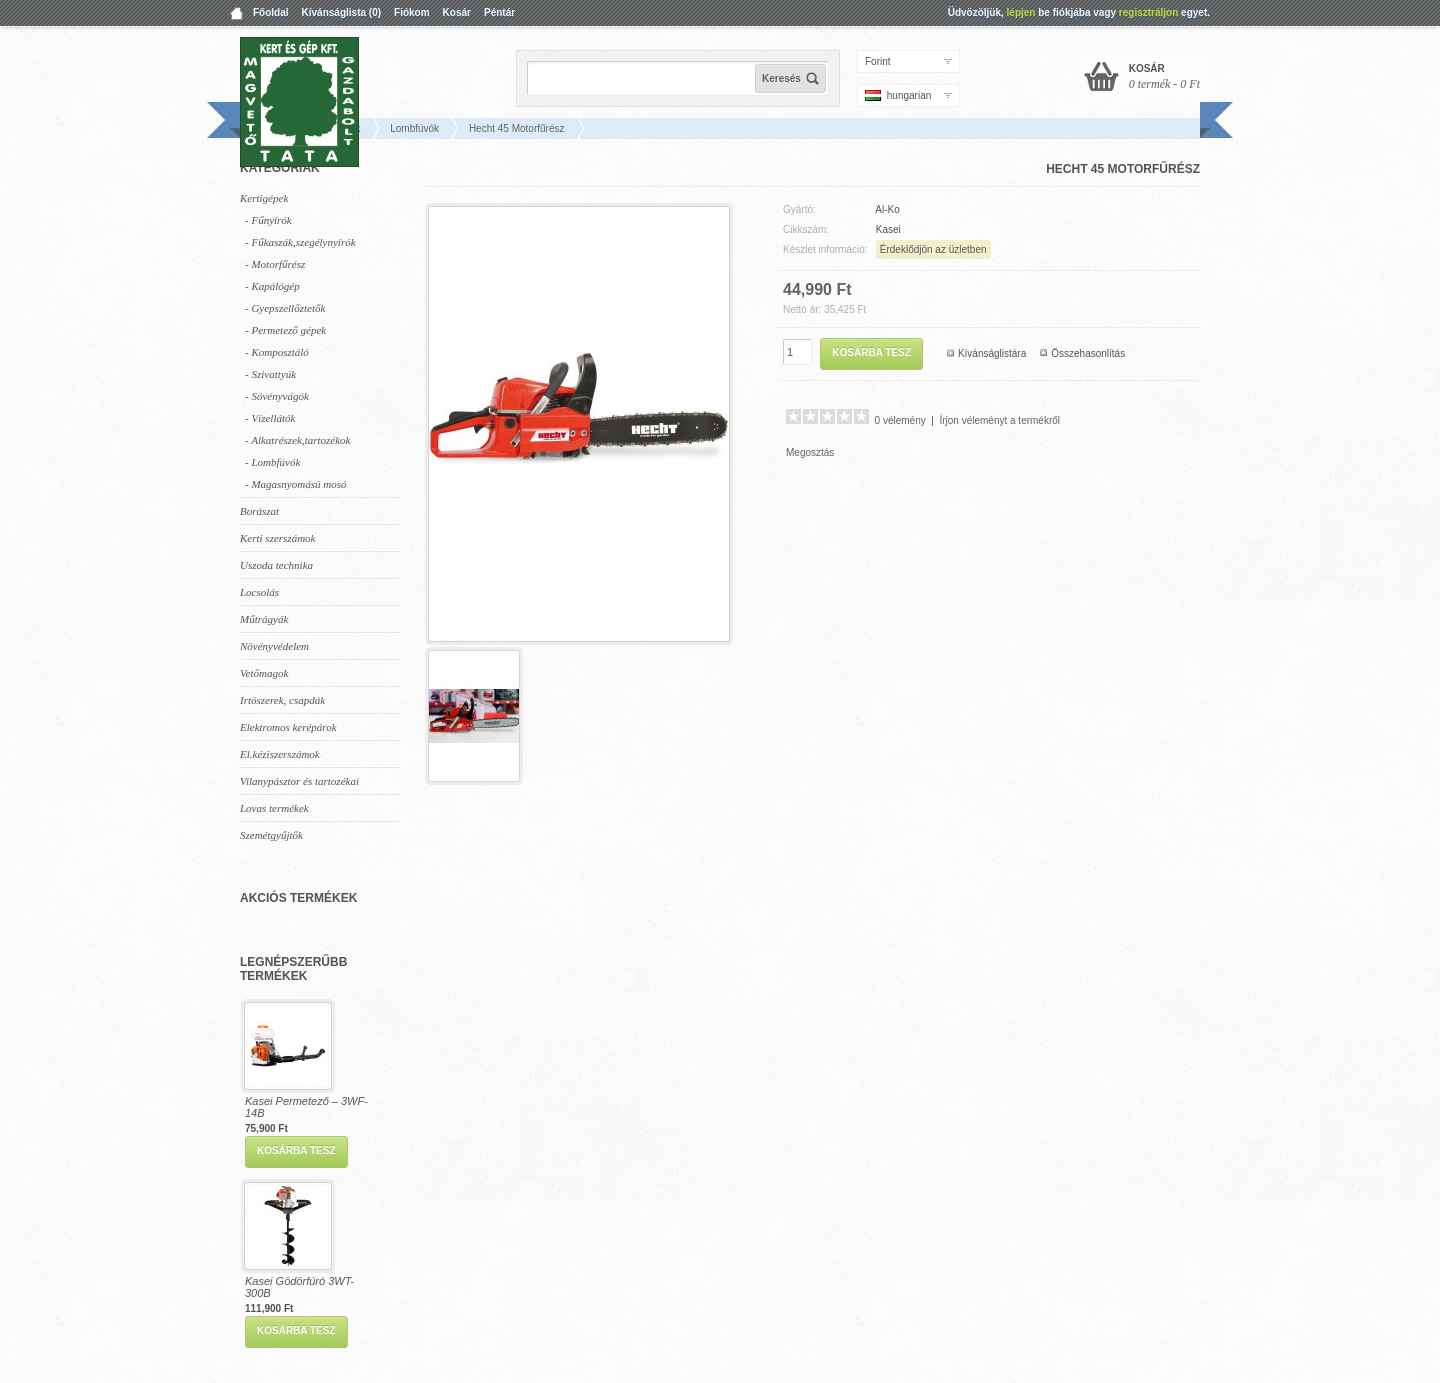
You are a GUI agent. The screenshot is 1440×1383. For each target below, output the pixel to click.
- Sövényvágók (277, 396)
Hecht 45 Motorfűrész (517, 128)
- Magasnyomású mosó (295, 484)
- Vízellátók (270, 418)
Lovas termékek (274, 808)
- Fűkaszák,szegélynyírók (300, 242)
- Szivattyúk (270, 374)
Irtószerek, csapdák (282, 700)
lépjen (1021, 12)
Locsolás (259, 592)
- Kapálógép (272, 286)
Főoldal (271, 12)
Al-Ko (887, 209)
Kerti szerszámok (277, 538)
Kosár (457, 12)
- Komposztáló (277, 352)
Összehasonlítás (1088, 353)
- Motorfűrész (275, 264)
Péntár (499, 12)
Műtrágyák (264, 619)
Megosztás (810, 452)
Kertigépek (264, 198)
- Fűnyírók (268, 220)
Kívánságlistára (992, 353)
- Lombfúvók (272, 462)
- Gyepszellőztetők (285, 308)
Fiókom (412, 12)
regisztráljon (1148, 12)
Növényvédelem (274, 646)
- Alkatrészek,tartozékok (298, 440)
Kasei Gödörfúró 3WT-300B (299, 1287)
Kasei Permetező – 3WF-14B (306, 1107)
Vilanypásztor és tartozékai (299, 781)
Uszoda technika (276, 565)
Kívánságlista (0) (341, 12)
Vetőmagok (264, 673)
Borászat (259, 511)
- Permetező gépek (285, 330)
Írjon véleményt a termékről (999, 420)
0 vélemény (900, 420)
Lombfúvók (414, 128)
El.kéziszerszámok (280, 754)
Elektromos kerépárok (288, 727)
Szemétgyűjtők (271, 835)
